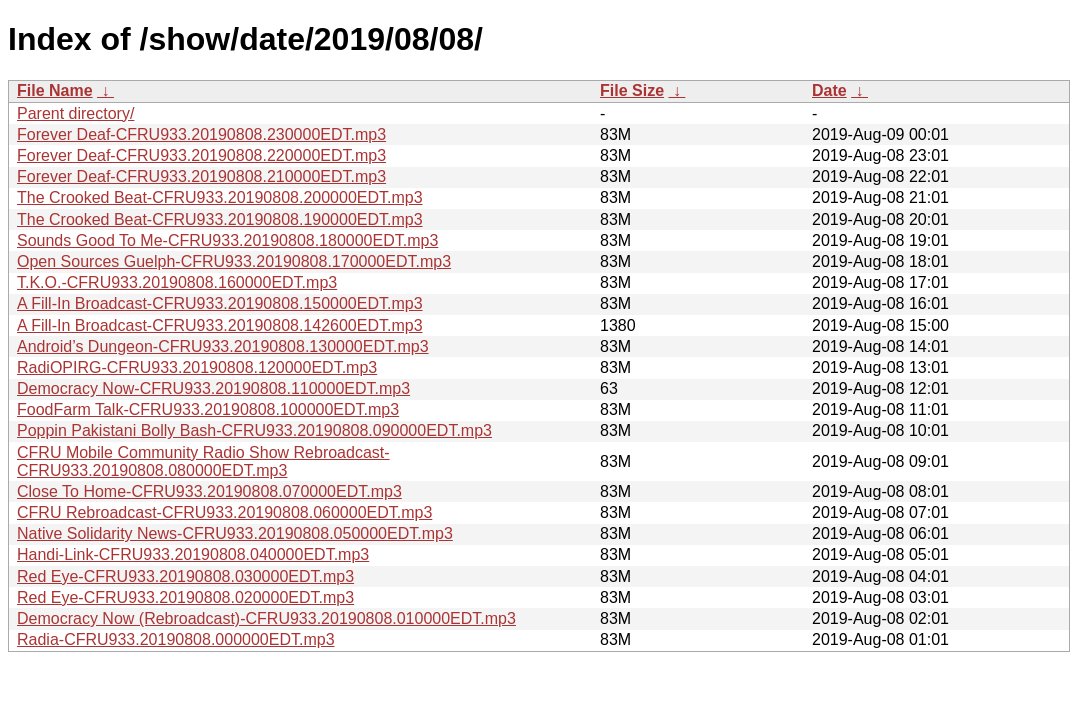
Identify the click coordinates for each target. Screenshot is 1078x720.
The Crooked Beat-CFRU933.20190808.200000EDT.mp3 (220, 197)
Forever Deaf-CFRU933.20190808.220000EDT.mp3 (201, 155)
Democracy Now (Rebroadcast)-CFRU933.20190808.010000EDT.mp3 (266, 618)
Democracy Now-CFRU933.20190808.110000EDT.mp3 (213, 388)
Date (829, 90)
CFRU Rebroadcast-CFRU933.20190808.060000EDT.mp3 (224, 512)
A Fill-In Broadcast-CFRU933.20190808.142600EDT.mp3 (220, 325)
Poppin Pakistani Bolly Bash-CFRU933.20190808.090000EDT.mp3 (254, 430)
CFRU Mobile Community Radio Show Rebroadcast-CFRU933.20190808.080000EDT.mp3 (203, 461)
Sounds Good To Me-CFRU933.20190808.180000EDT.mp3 (227, 240)
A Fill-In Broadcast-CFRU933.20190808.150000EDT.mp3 (220, 303)
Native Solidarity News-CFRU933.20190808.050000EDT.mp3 (235, 533)
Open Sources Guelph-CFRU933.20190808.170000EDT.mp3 (234, 261)
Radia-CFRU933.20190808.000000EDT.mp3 (176, 639)
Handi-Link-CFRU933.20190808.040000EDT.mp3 (193, 554)
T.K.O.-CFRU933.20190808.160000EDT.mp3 (177, 282)
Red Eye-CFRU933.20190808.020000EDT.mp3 (185, 597)
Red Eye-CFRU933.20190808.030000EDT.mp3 (185, 576)
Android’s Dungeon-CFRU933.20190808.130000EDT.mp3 (223, 346)
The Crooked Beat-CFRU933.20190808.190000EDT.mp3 (220, 219)
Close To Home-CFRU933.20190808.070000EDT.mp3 (209, 491)
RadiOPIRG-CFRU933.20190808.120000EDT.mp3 (197, 367)
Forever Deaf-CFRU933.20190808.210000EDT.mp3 (201, 176)
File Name (55, 90)
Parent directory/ (75, 113)
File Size (632, 90)
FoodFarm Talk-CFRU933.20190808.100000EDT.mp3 (208, 409)
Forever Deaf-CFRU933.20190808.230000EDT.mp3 (201, 134)
